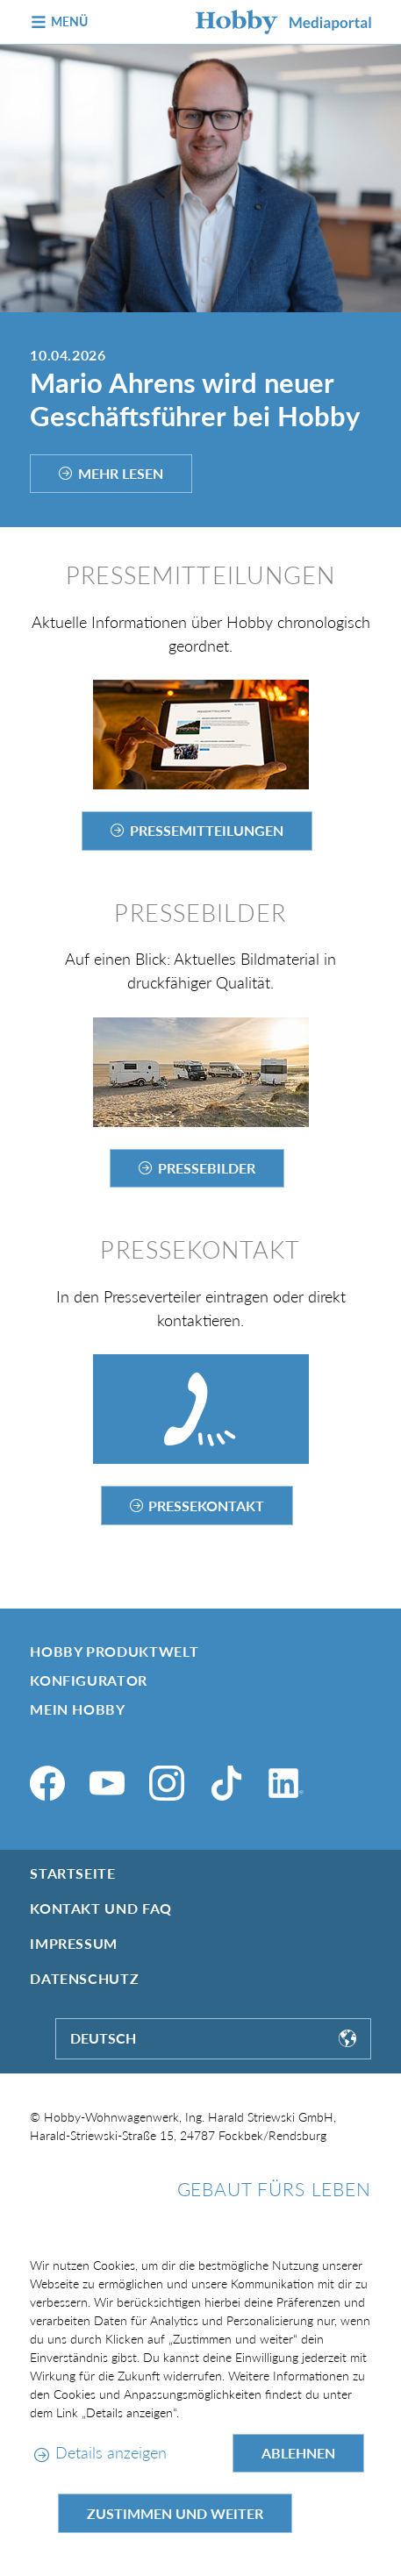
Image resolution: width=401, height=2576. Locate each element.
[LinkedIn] (286, 1783)
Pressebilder (206, 1168)
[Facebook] (47, 1783)
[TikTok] (226, 1783)
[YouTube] (107, 1783)
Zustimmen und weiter (175, 2513)
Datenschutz (84, 1978)
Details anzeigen (111, 2452)
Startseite (72, 1873)
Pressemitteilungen (206, 830)
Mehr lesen (120, 473)
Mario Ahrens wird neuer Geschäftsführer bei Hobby (195, 399)
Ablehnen (298, 2452)
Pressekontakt (206, 1505)
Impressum (74, 1943)
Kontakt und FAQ (101, 1908)
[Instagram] (166, 1783)
